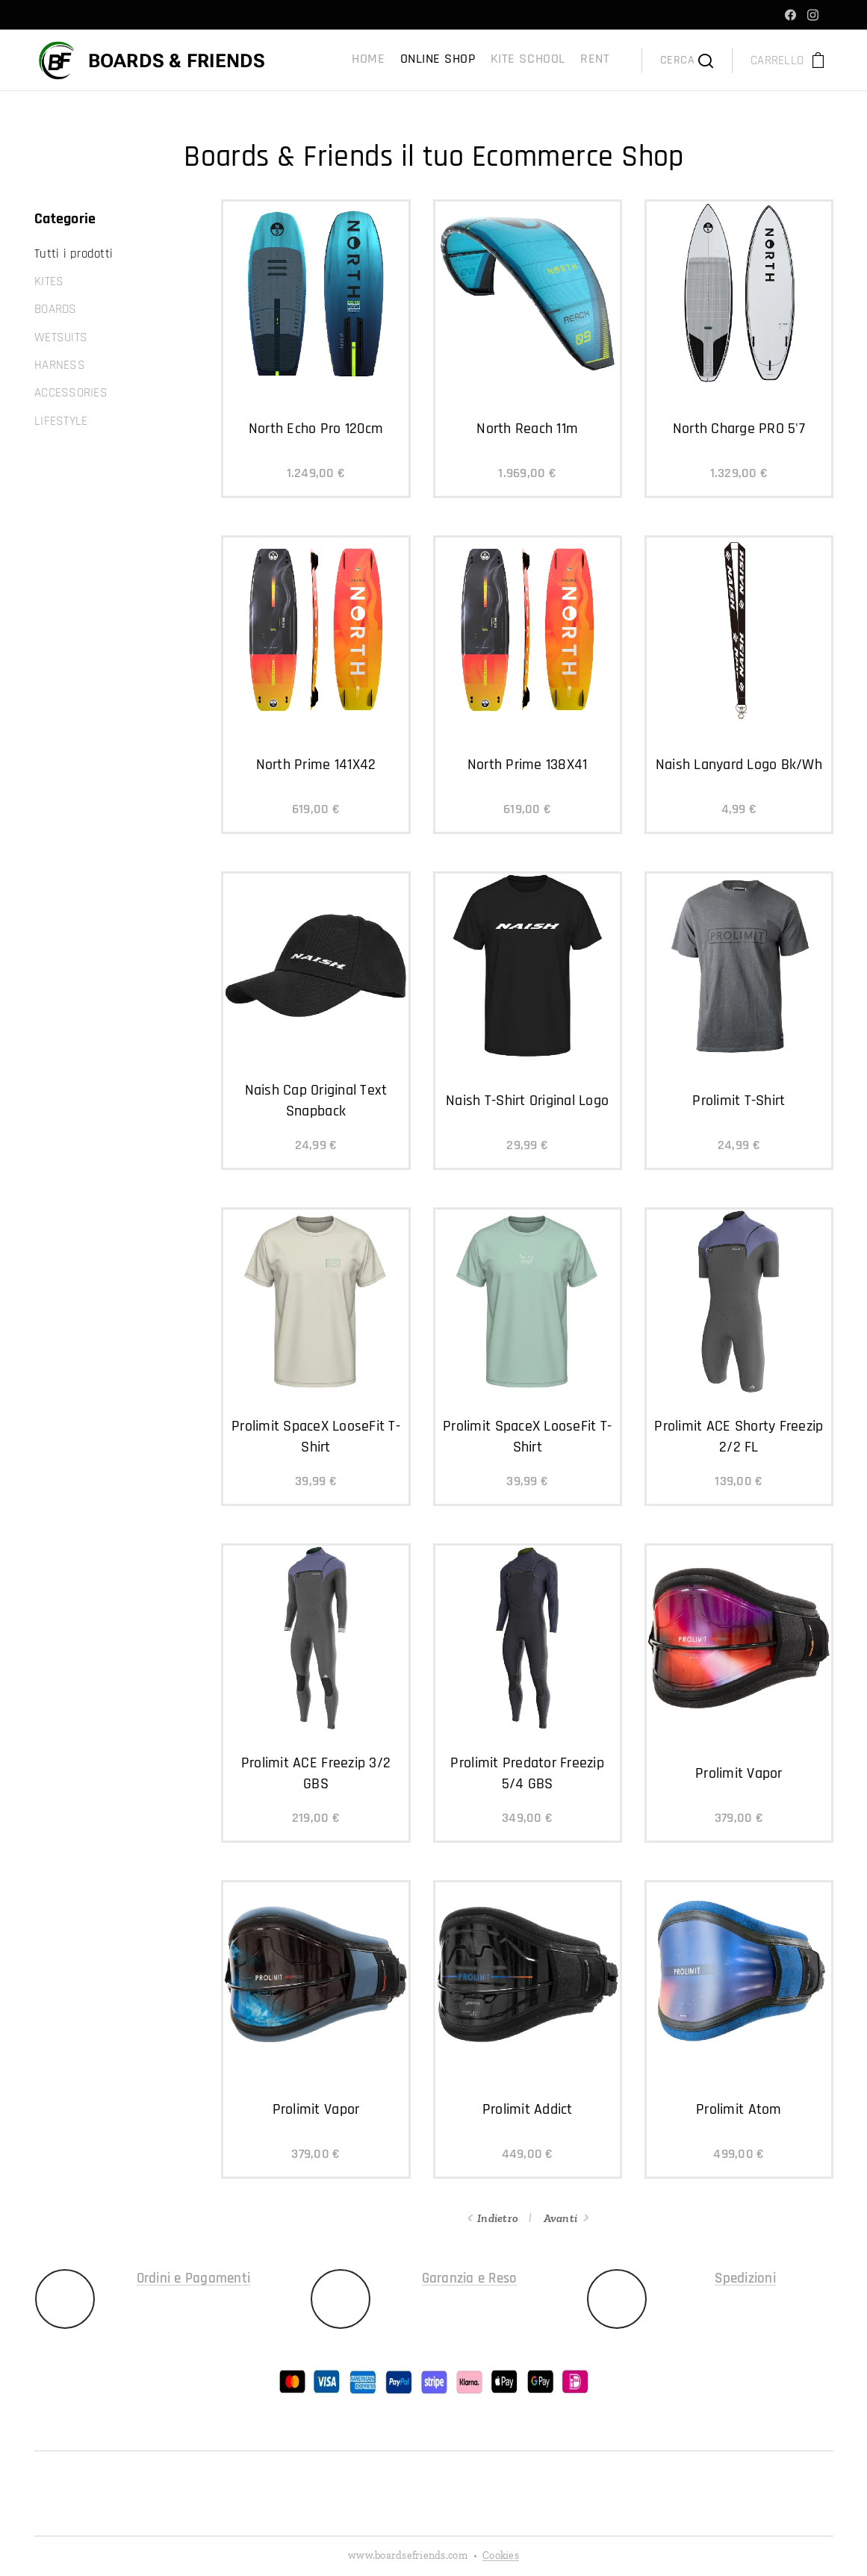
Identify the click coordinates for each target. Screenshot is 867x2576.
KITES (48, 281)
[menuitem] (561, 60)
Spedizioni (745, 2278)
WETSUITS (60, 337)
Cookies (500, 2555)
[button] (686, 60)
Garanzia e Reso (469, 2278)
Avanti (560, 2218)
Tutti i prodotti (73, 254)
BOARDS (55, 309)
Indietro (497, 2218)
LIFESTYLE (60, 421)
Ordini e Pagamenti (193, 2278)
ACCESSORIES (71, 393)
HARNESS (59, 365)
